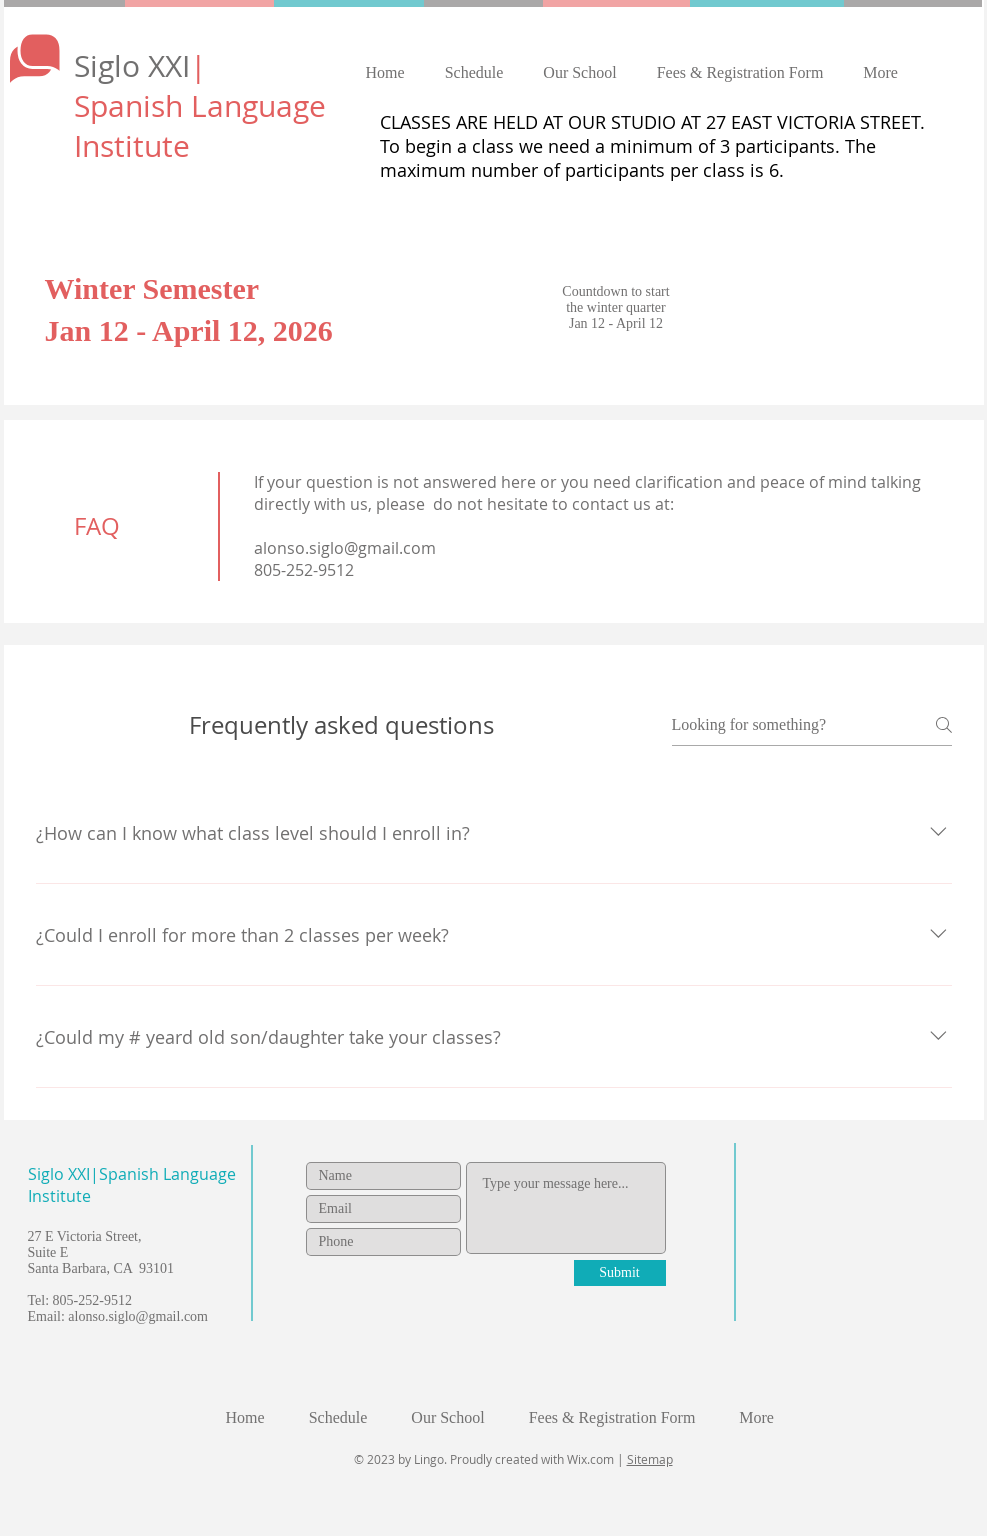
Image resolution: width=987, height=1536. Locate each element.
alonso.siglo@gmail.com (345, 548)
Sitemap (650, 1459)
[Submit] (620, 1273)
